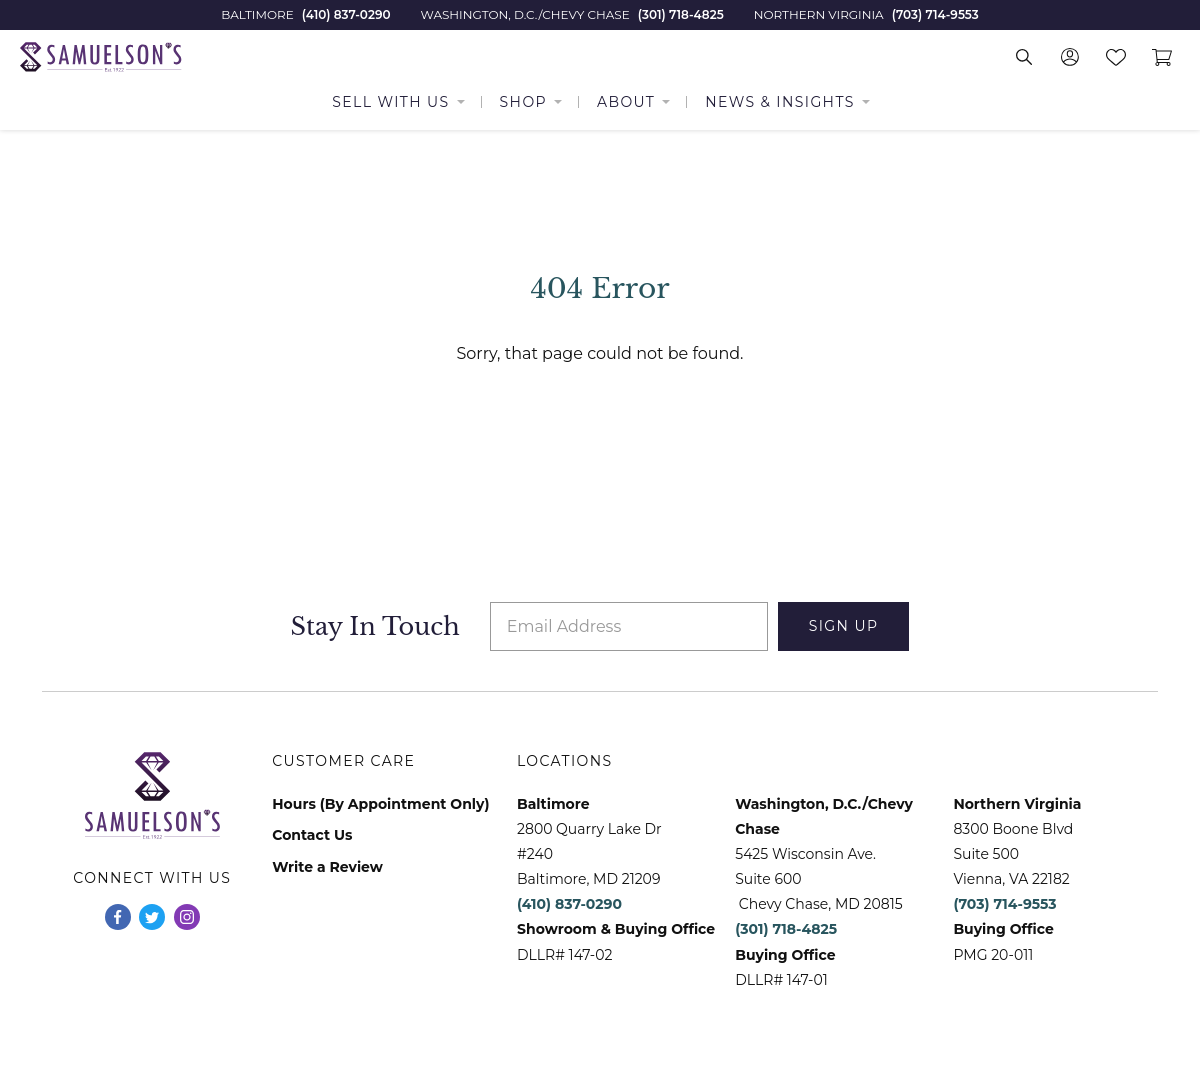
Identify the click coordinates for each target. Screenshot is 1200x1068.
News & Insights (779, 102)
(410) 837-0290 (346, 15)
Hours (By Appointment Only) (380, 804)
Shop (523, 102)
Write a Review (327, 867)
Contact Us (312, 835)
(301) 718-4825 (681, 15)
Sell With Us (390, 102)
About (626, 102)
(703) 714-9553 (935, 15)
